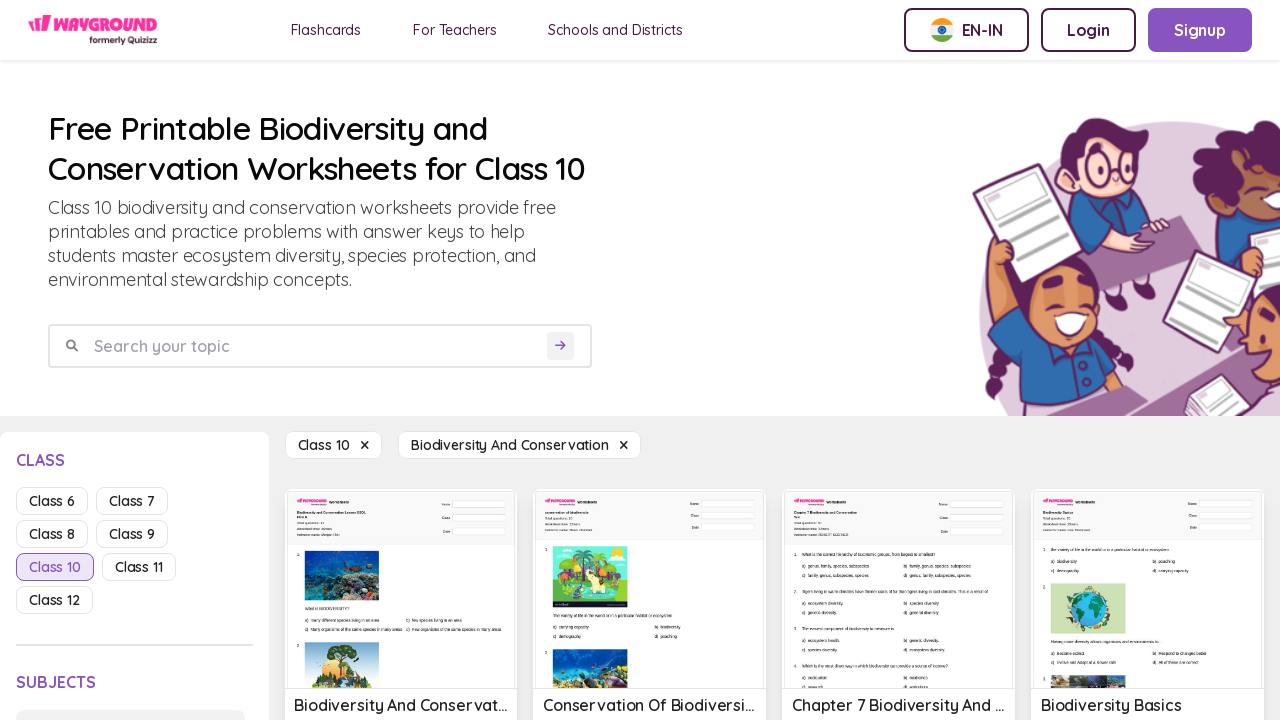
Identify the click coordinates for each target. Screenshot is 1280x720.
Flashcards (326, 30)
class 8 (52, 534)
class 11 (139, 567)
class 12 (54, 600)
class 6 (52, 501)
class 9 (132, 534)
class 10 (55, 567)
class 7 (132, 501)
